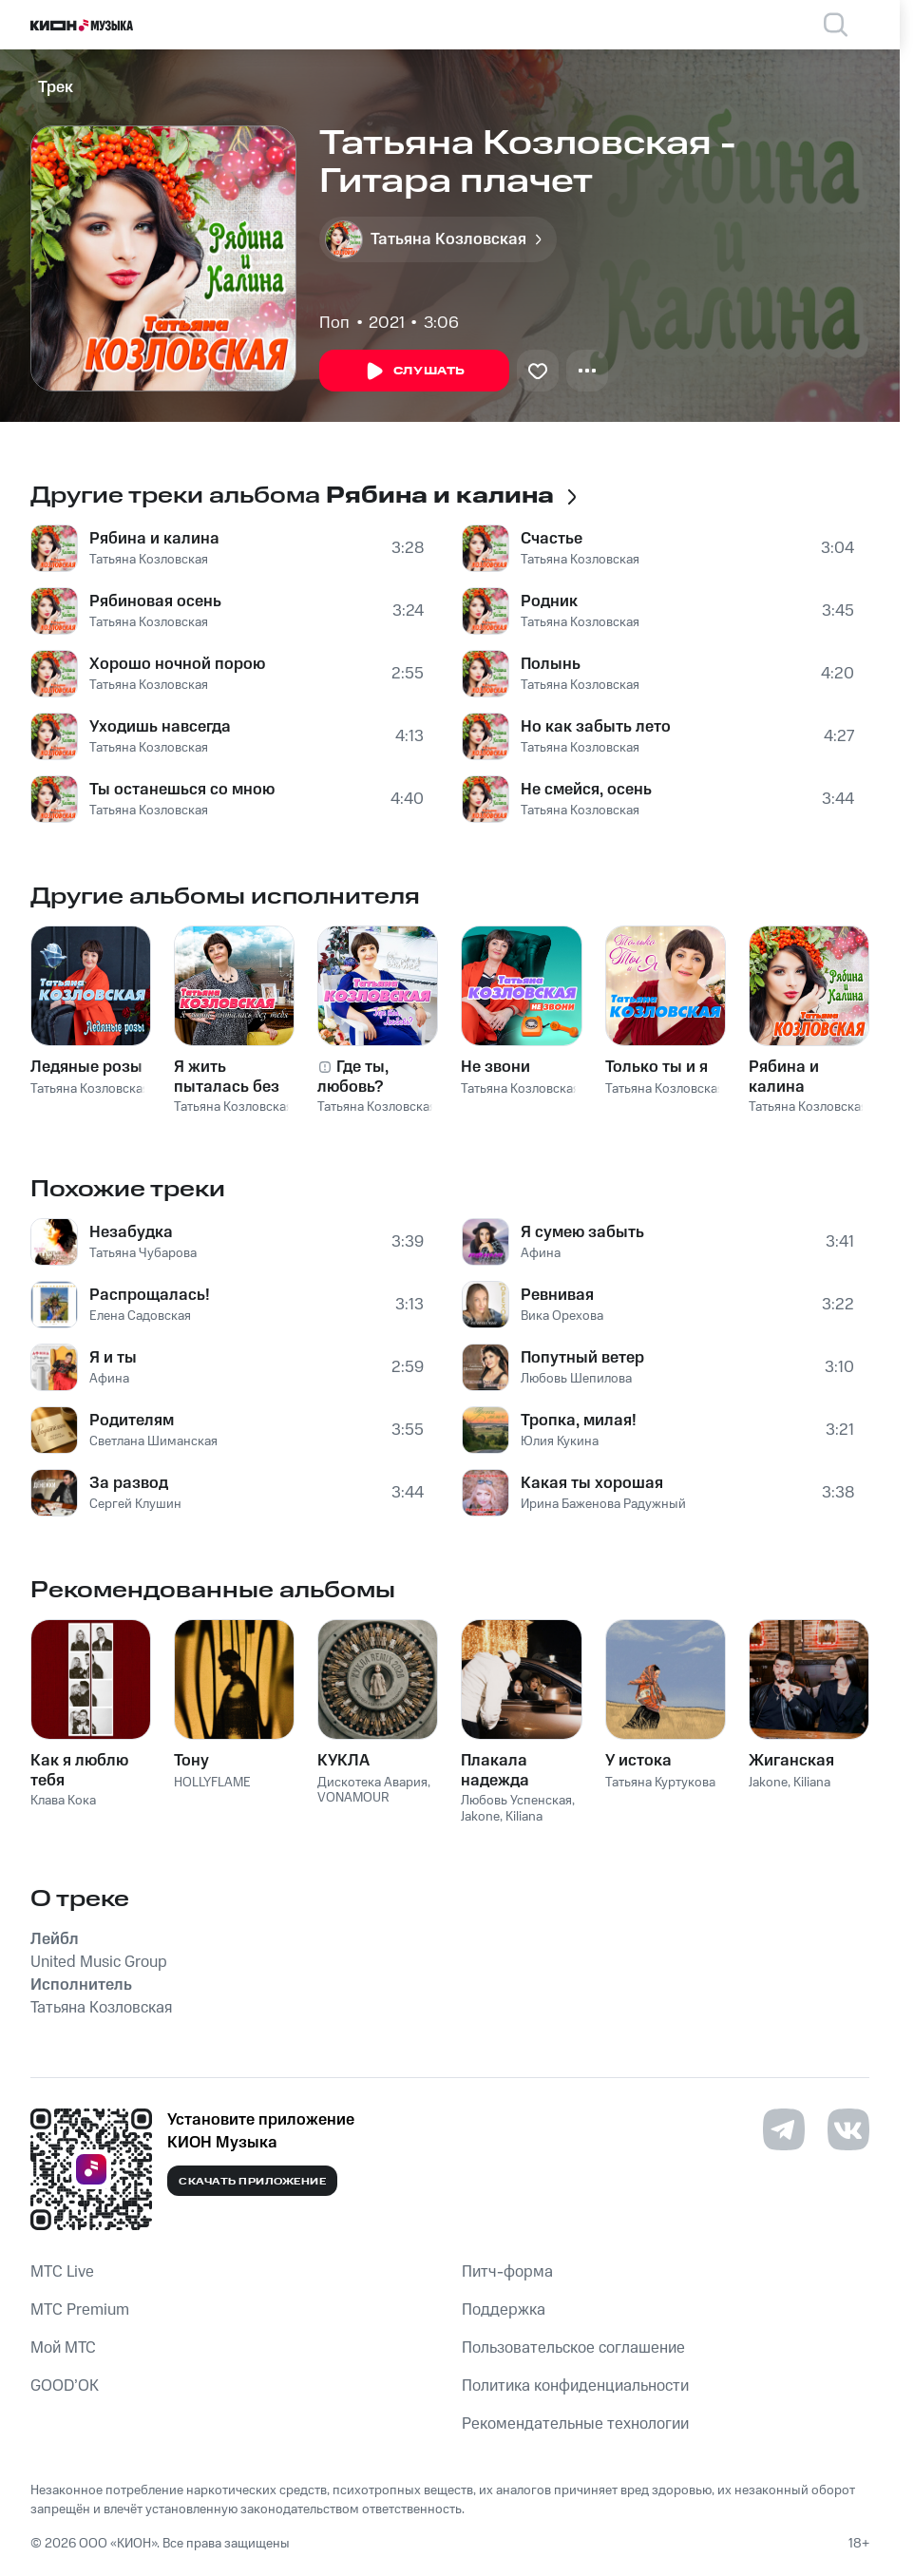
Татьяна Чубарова (143, 1253)
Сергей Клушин (135, 1504)
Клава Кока (63, 1800)
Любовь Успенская (516, 1800)
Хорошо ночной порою (177, 664)
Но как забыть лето (596, 727)
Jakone (480, 1816)
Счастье (551, 538)
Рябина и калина (154, 538)
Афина (109, 1378)
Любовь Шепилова (576, 1378)
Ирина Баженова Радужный (603, 1504)
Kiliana (524, 1816)
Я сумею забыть (582, 1232)
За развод (128, 1483)
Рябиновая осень (155, 601)
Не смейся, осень (586, 789)
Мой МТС (63, 2348)
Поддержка (503, 2310)
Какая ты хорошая (592, 1483)
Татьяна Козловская (148, 559)
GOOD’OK (64, 2386)
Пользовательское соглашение (573, 2348)
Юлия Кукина (560, 1441)
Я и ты (113, 1357)
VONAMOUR (353, 1797)
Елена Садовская (140, 1316)
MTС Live (62, 2272)
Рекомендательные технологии (575, 2424)
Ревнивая (557, 1295)
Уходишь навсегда (160, 727)
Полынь (551, 664)
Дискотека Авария (372, 1782)
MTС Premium (79, 2310)
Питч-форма (507, 2272)
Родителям (131, 1420)
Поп (334, 323)
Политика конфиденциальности (575, 2386)
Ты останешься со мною (182, 789)
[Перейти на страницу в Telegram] (784, 2129)
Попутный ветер (582, 1357)
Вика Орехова (562, 1316)
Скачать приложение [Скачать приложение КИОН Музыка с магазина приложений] (252, 2181)
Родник (549, 601)
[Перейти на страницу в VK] (848, 2129)
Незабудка (131, 1232)
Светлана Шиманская (153, 1441)
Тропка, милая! (579, 1420)
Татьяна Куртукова (660, 1782)
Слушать (414, 371)
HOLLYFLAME (212, 1782)
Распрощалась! (149, 1295)
